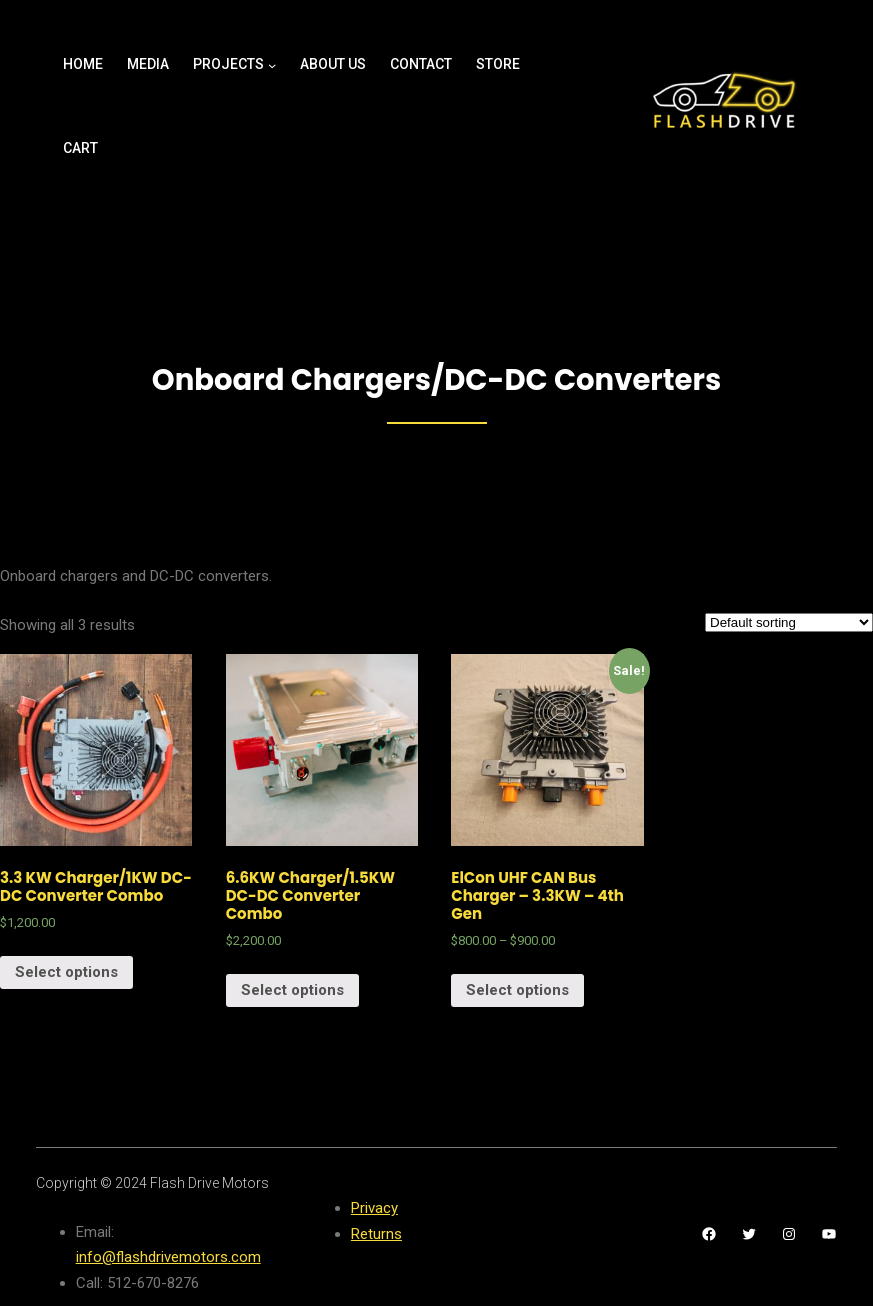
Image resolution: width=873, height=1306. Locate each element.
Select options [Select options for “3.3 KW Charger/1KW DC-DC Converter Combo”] (66, 972)
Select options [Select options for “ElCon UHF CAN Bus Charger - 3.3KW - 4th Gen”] (517, 990)
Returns (376, 1234)
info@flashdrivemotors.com (168, 1257)
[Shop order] (789, 622)
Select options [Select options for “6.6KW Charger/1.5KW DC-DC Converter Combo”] (292, 990)
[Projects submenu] (272, 65)
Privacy (374, 1208)
